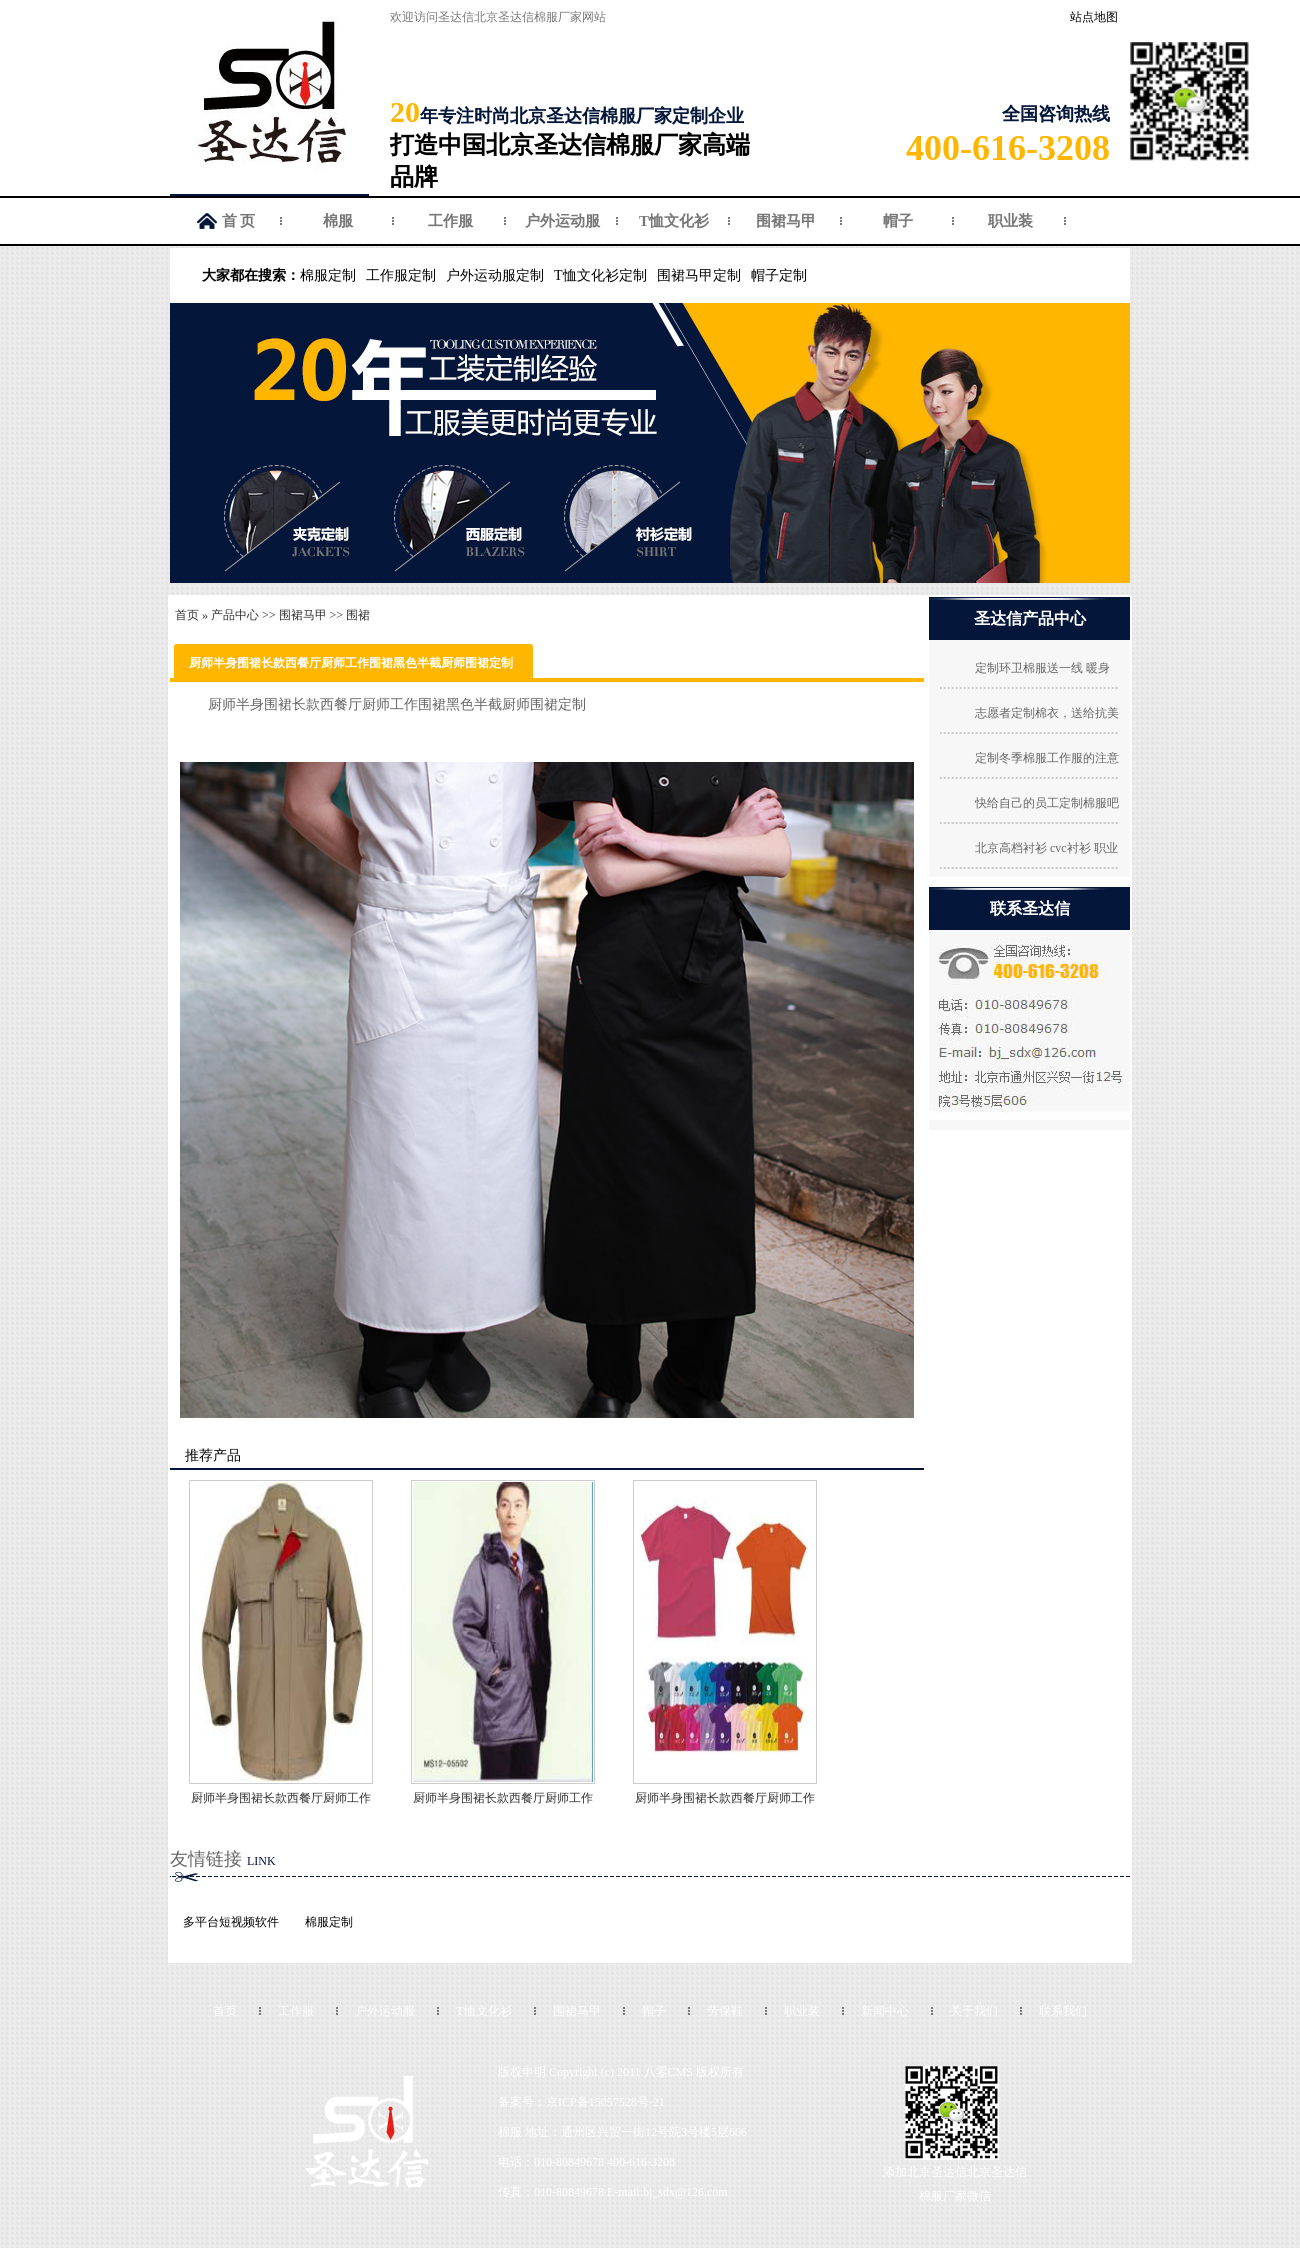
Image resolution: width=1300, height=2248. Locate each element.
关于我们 (974, 2011)
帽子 (898, 221)
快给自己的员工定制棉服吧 (1047, 803)
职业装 (1010, 221)
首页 (187, 615)
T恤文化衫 (674, 221)
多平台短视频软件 (231, 1922)
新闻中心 (885, 2011)
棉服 (338, 221)
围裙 (358, 615)
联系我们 (1063, 2011)
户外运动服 (562, 221)
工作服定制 (401, 275)
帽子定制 (779, 275)
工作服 (450, 221)
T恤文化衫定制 (600, 275)
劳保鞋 (725, 2011)
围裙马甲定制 (699, 275)
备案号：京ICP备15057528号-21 (581, 2102)
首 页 (239, 221)
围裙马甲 (786, 221)
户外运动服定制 (495, 275)
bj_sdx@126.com (685, 2192)
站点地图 (1094, 17)
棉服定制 (328, 275)
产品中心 (235, 615)
